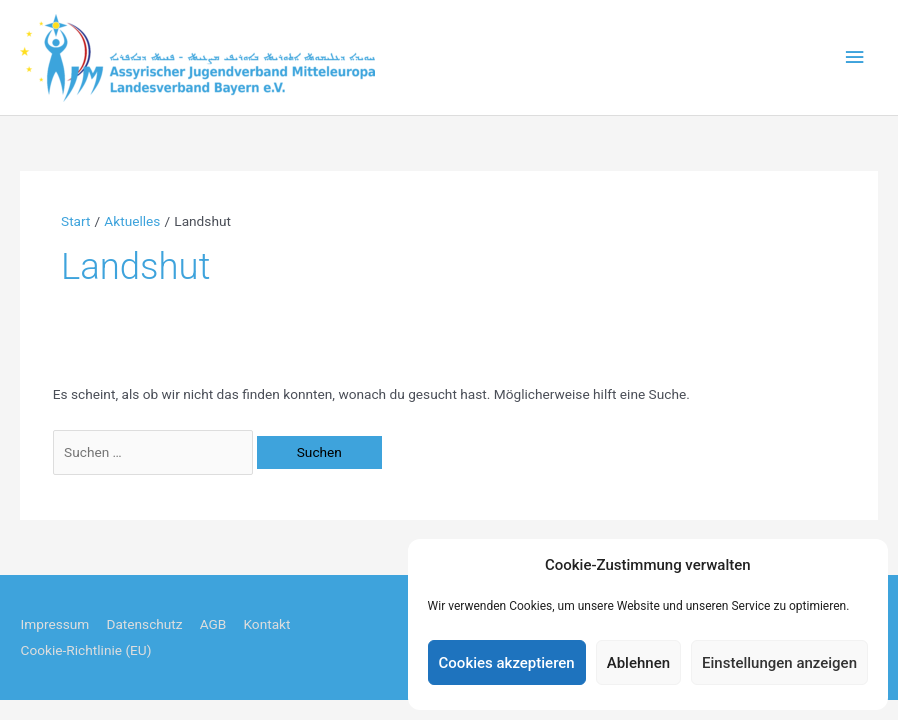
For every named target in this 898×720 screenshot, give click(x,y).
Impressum (54, 624)
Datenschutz (144, 624)
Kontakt (266, 624)
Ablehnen (638, 663)
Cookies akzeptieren (507, 663)
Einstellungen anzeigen (779, 663)
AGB (212, 624)
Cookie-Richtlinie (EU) (85, 650)
